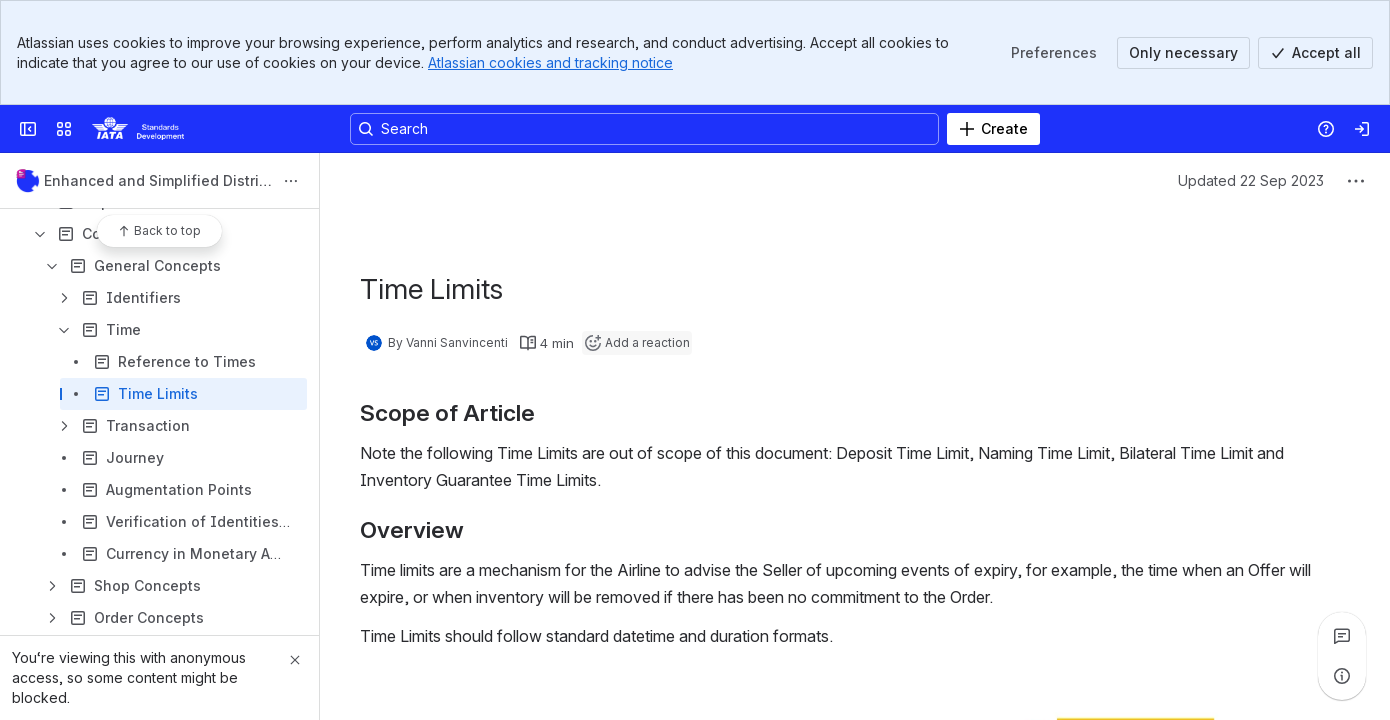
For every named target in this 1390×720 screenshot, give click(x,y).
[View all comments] (1342, 636)
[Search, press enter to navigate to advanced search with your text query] (644, 129)
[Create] (993, 129)
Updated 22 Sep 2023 (1251, 180)
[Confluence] (138, 129)
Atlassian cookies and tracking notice (550, 62)
